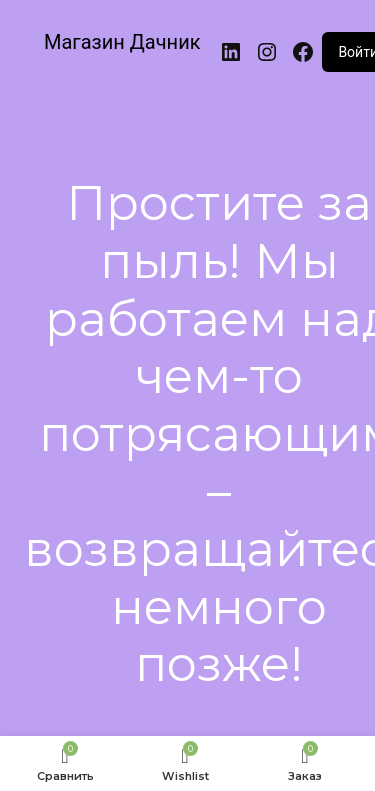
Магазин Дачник (122, 42)
